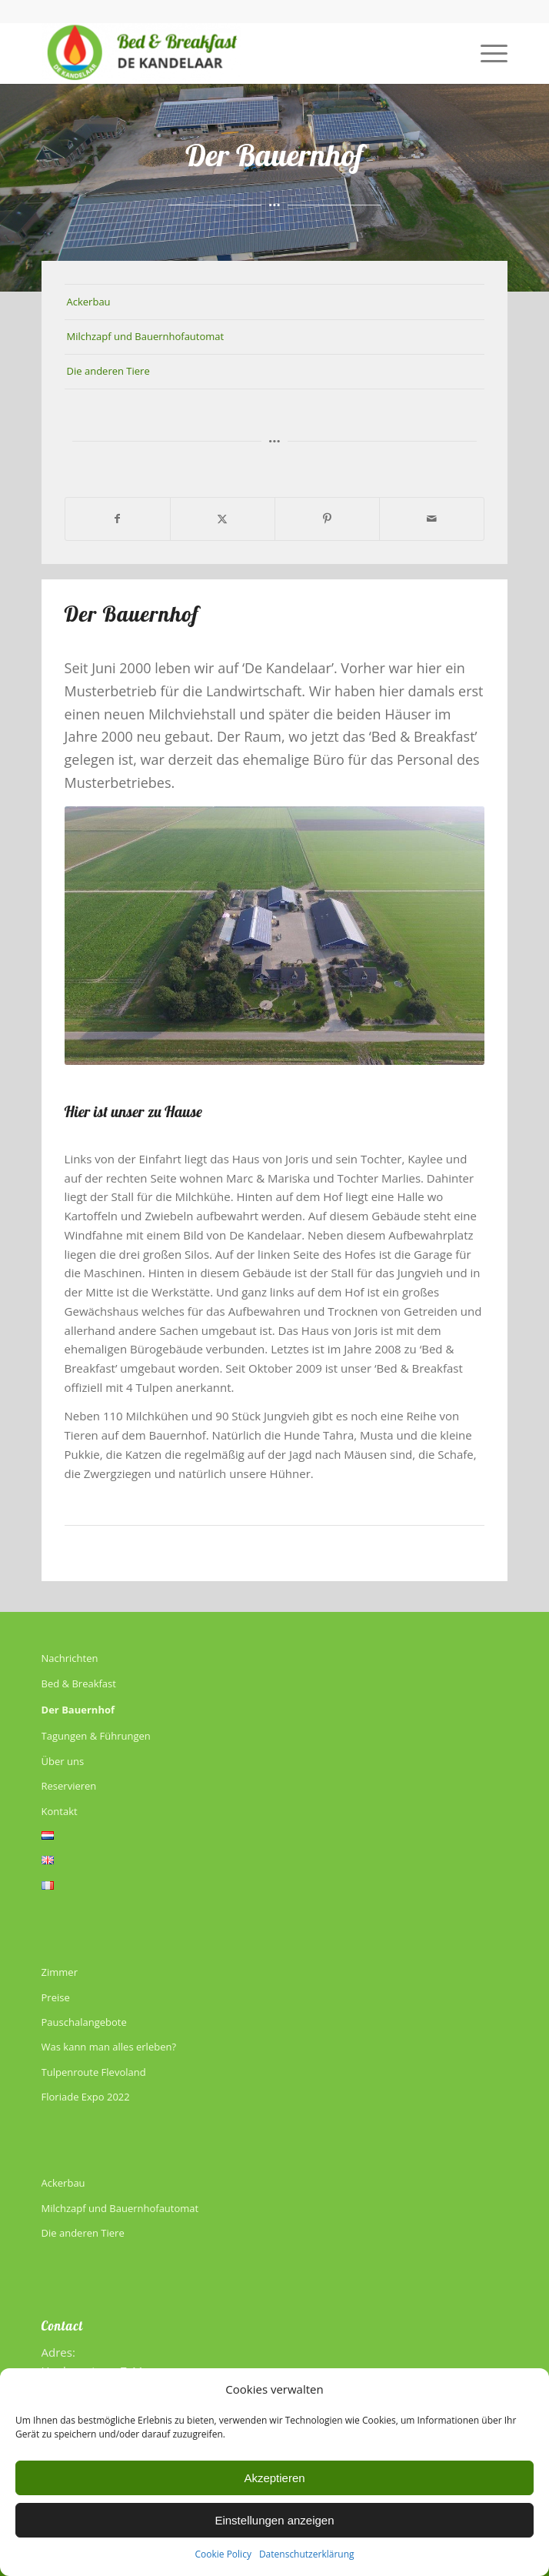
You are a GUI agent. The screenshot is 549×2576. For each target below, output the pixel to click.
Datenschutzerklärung (306, 2554)
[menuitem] (486, 53)
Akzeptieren (274, 2477)
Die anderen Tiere (108, 371)
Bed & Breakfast (79, 1683)
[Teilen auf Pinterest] (327, 519)
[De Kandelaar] (228, 53)
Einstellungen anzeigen (274, 2520)
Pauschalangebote (84, 2022)
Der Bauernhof (78, 1710)
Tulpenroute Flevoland (94, 2072)
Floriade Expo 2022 (86, 2097)
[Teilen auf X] (222, 519)
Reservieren (69, 1786)
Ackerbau (89, 302)
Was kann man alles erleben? (109, 2047)
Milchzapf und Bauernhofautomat (146, 336)
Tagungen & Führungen (96, 1736)
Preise (56, 1997)
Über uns (63, 1761)
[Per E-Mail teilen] (432, 519)
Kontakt (60, 1811)
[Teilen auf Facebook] (117, 519)
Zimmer (60, 1972)
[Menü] (486, 53)
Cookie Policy (223, 2554)
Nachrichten (70, 1658)
